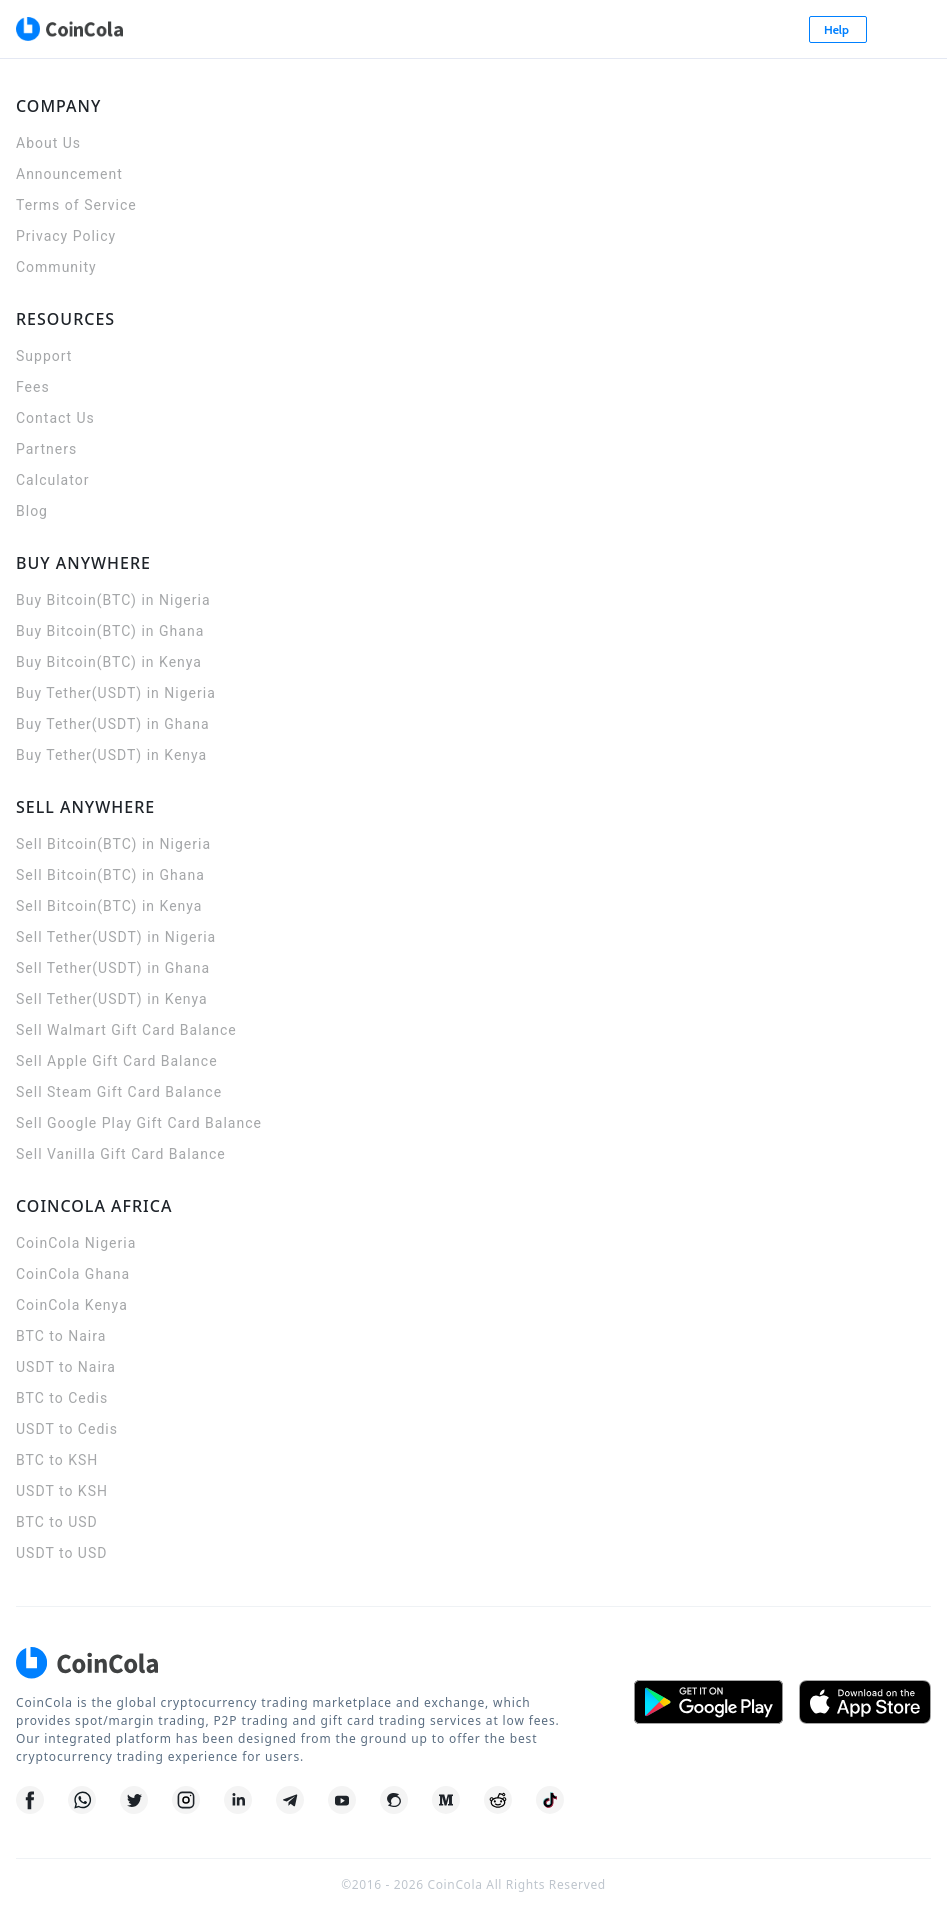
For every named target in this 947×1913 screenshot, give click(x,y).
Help (838, 29)
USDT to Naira (66, 1367)
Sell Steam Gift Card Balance (119, 1092)
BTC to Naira (61, 1336)
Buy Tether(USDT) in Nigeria (116, 693)
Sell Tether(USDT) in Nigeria (116, 937)
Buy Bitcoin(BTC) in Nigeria (113, 600)
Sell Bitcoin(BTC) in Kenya (109, 906)
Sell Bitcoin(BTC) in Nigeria (113, 844)
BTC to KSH (57, 1460)
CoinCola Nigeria (76, 1243)
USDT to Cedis (67, 1429)
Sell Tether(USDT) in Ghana (113, 968)
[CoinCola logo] (69, 29)
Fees (33, 387)
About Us (48, 143)
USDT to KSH (62, 1491)
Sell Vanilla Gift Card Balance (121, 1154)
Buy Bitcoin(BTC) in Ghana (110, 631)
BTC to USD (57, 1522)
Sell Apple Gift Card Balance (117, 1061)
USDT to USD (61, 1553)
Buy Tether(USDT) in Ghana (113, 724)
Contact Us (55, 418)
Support (44, 356)
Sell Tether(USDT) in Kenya (112, 999)
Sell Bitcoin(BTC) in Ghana (110, 875)
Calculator (52, 480)
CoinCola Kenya (72, 1305)
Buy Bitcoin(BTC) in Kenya (109, 662)
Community (56, 267)
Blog (32, 511)
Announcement (69, 174)
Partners (46, 449)
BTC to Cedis (62, 1398)
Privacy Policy (66, 236)
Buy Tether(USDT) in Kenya (111, 755)
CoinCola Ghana (73, 1274)
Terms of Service (76, 205)
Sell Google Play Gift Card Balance (139, 1123)
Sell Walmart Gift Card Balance (126, 1030)
